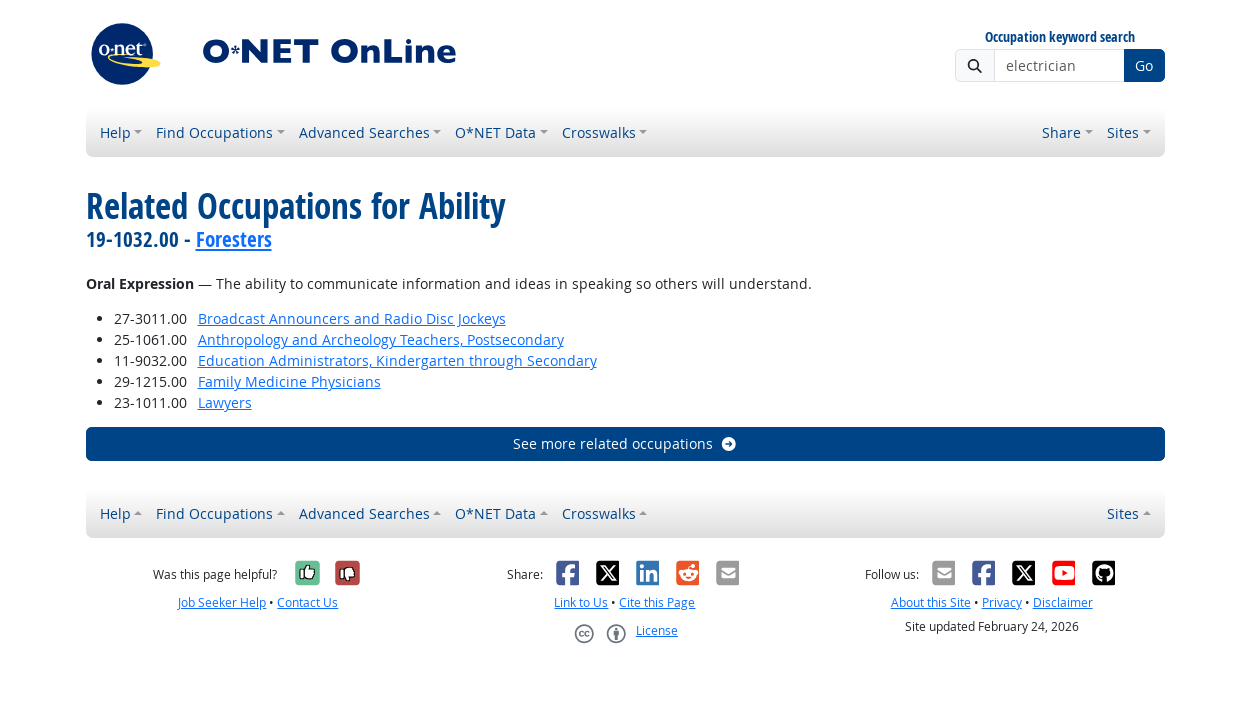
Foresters (234, 239)
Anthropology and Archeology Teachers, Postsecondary (381, 339)
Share (1061, 132)
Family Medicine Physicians (289, 381)
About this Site (931, 602)
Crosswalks (599, 132)
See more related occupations (625, 443)
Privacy (1002, 602)
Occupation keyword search (1060, 37)
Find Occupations (214, 132)
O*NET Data (495, 132)
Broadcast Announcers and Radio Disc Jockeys (352, 318)
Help (115, 132)
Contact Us (307, 602)
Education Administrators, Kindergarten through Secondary (397, 360)
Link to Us (581, 602)
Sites (1123, 132)
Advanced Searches (364, 132)
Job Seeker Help (222, 602)
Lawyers (225, 402)
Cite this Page (657, 602)
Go (1144, 65)
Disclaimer (1063, 602)
